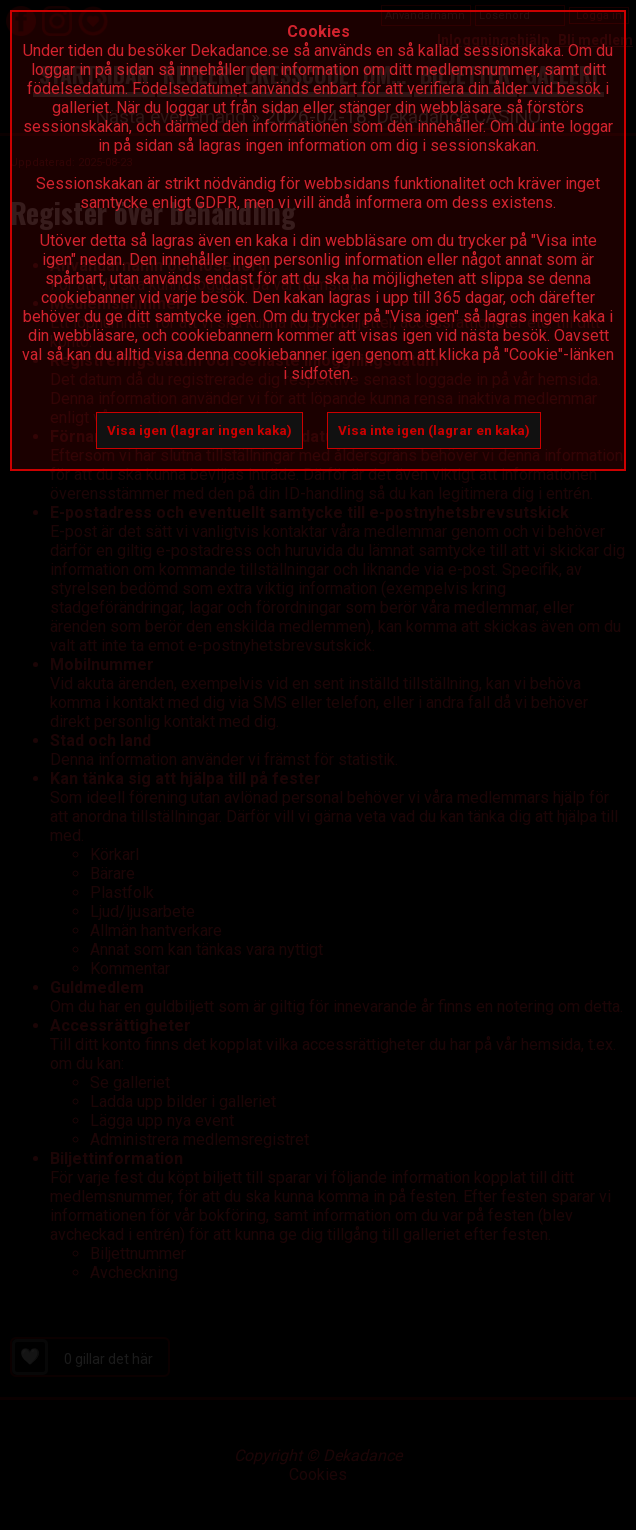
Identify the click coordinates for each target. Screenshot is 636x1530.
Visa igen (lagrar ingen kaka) (199, 430)
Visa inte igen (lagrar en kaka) (434, 430)
